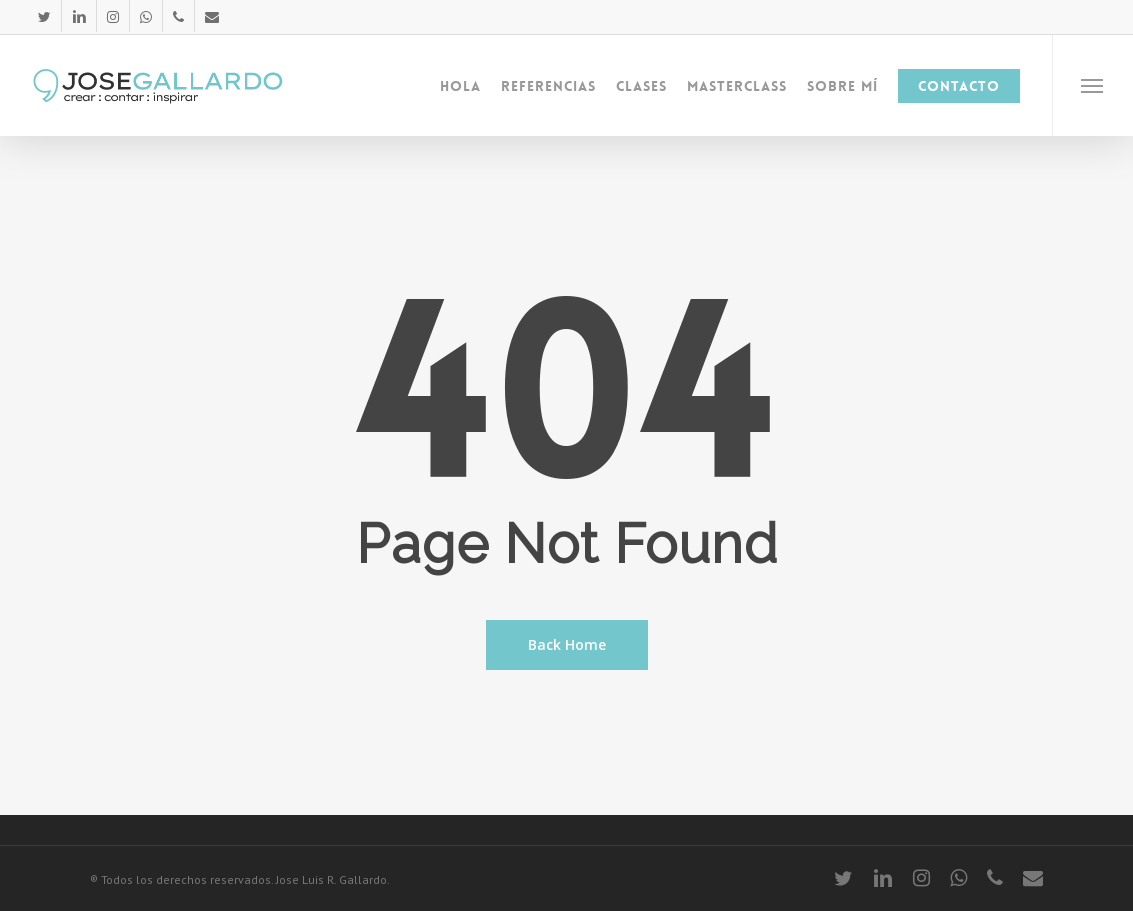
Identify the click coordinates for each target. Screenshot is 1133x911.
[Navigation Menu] (1092, 85)
